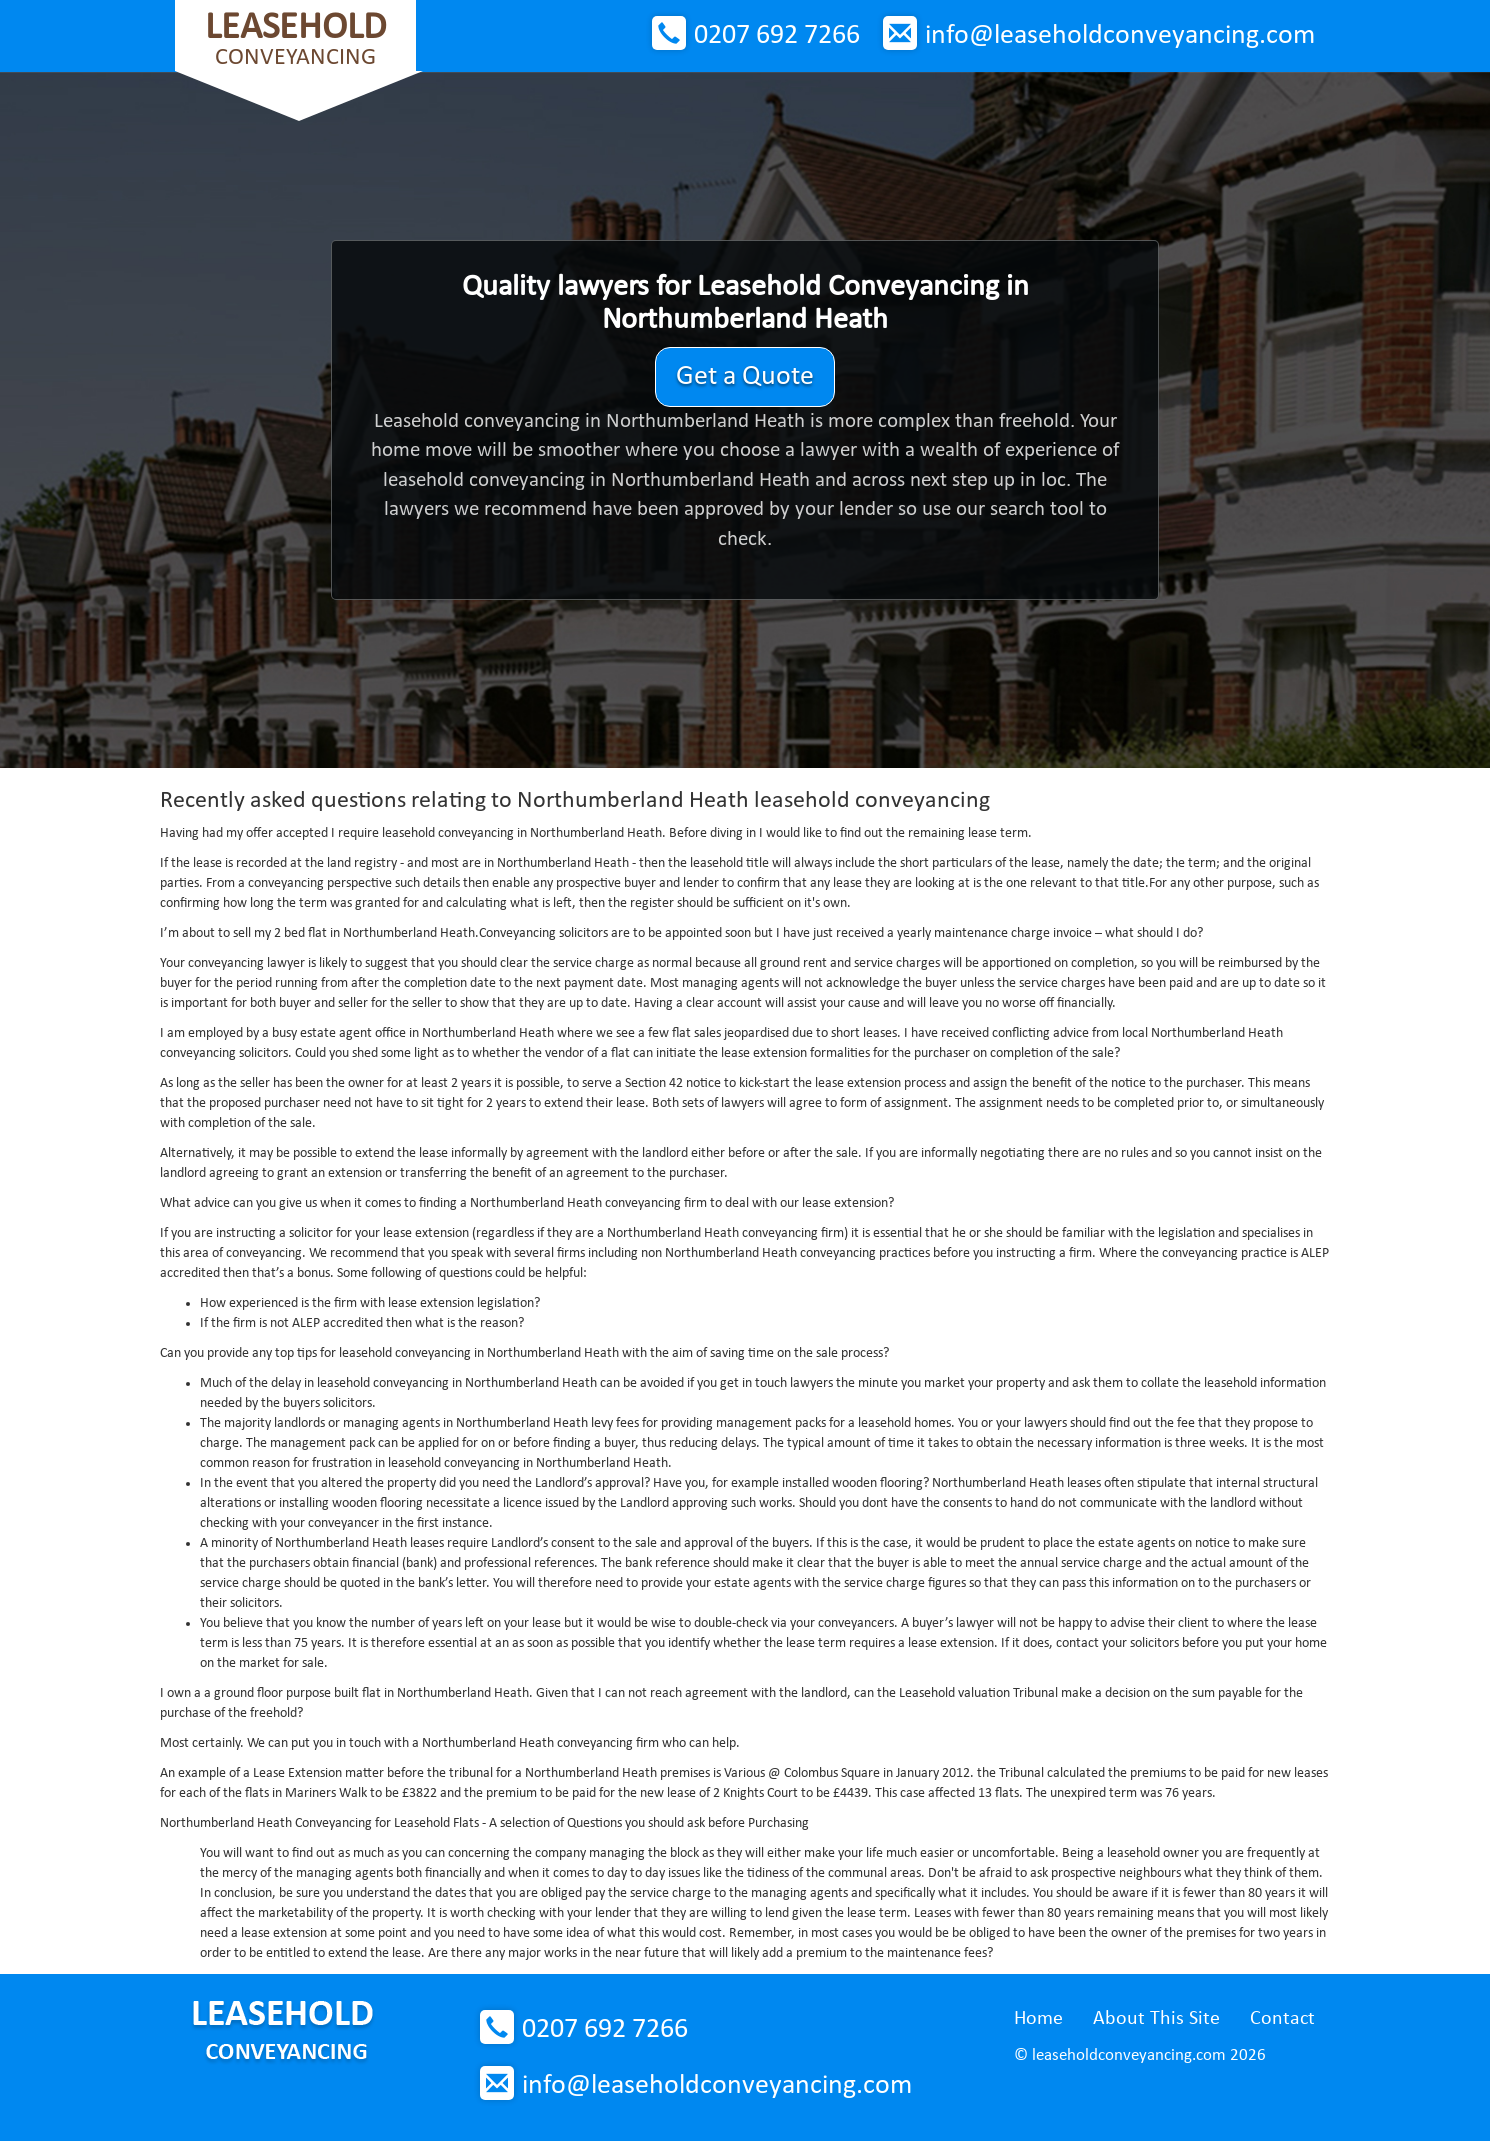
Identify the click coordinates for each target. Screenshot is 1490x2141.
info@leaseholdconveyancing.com (1120, 36)
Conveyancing (295, 39)
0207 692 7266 (777, 36)
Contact (1282, 2019)
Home (1038, 2019)
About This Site (1156, 2019)
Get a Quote (745, 377)
